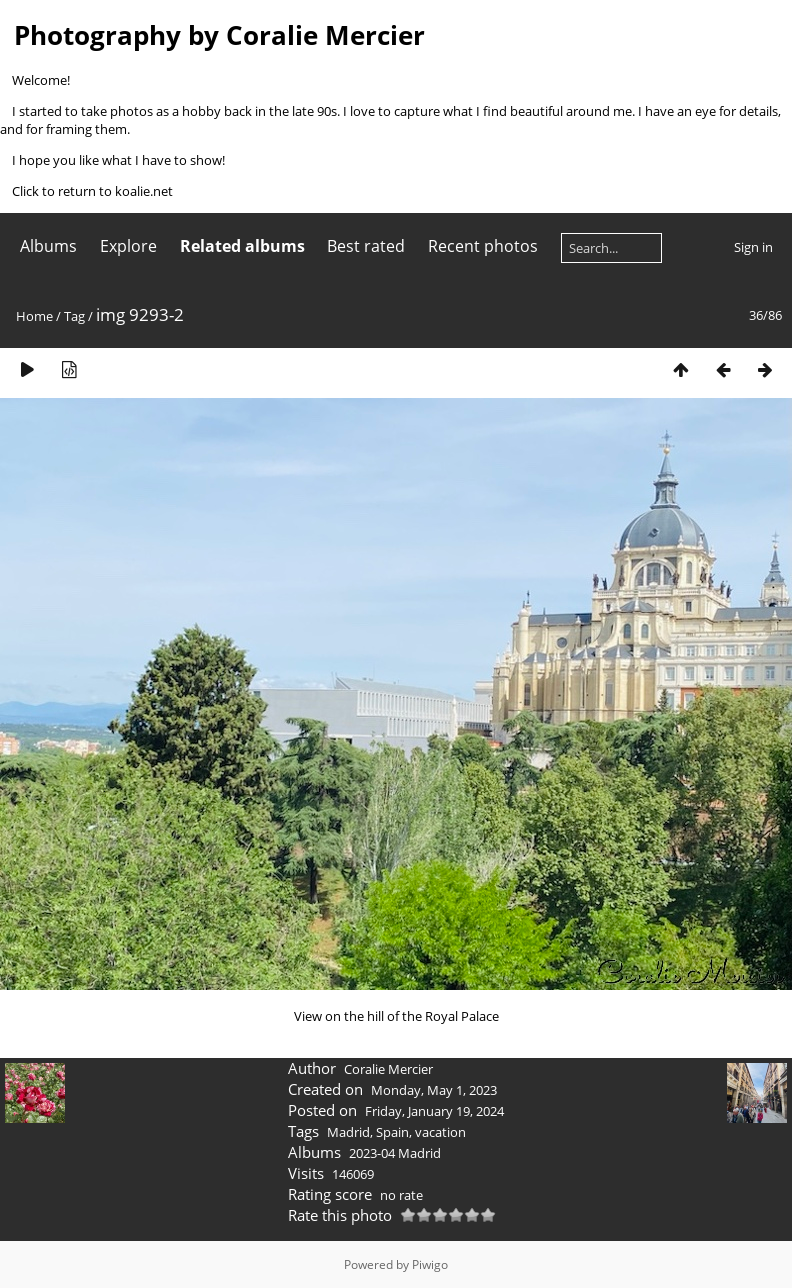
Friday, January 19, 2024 (434, 1111)
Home (34, 316)
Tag (74, 316)
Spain (392, 1132)
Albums (48, 246)
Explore (128, 246)
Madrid (348, 1132)
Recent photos (483, 246)
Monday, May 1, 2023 (434, 1090)
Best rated (366, 246)
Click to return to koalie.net (92, 191)
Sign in (753, 247)
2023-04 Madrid (395, 1153)
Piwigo (430, 1264)
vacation (440, 1132)
